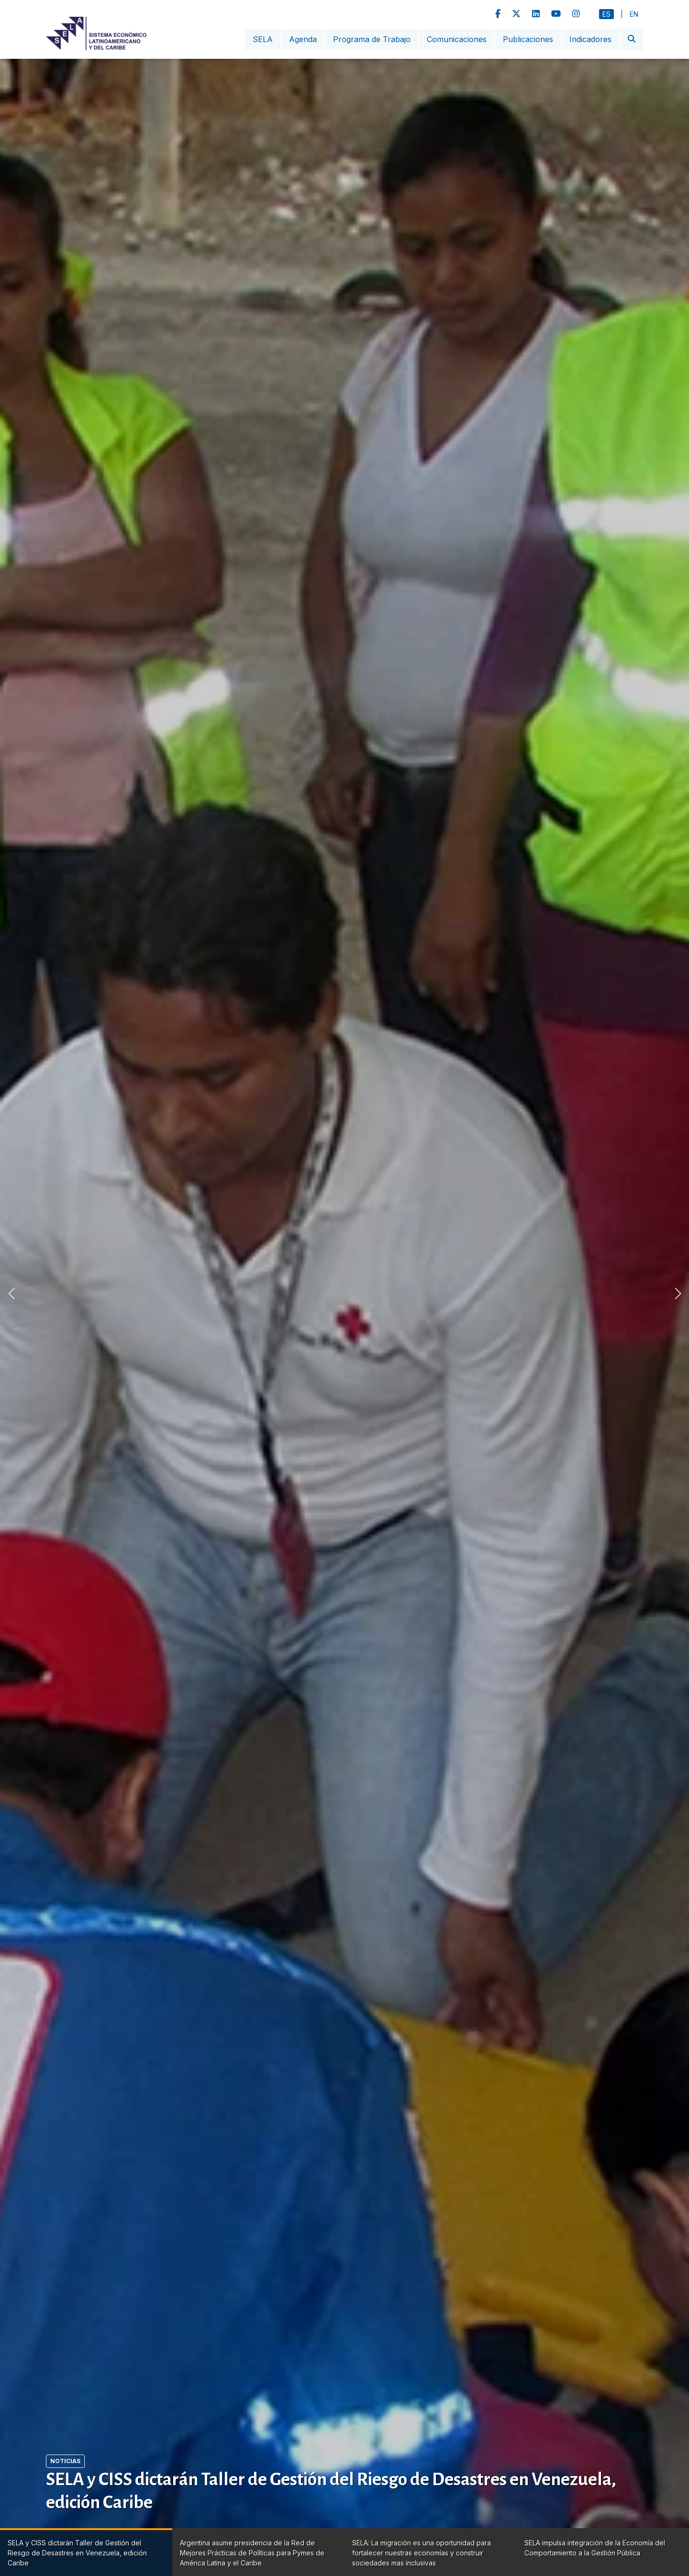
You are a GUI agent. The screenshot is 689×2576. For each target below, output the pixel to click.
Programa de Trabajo (372, 39)
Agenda (303, 39)
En (634, 14)
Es (606, 14)
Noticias (65, 2461)
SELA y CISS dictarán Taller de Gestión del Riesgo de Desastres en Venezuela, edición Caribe (331, 2491)
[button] (677, 1293)
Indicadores (590, 39)
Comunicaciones (457, 39)
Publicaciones (528, 39)
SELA (263, 39)
